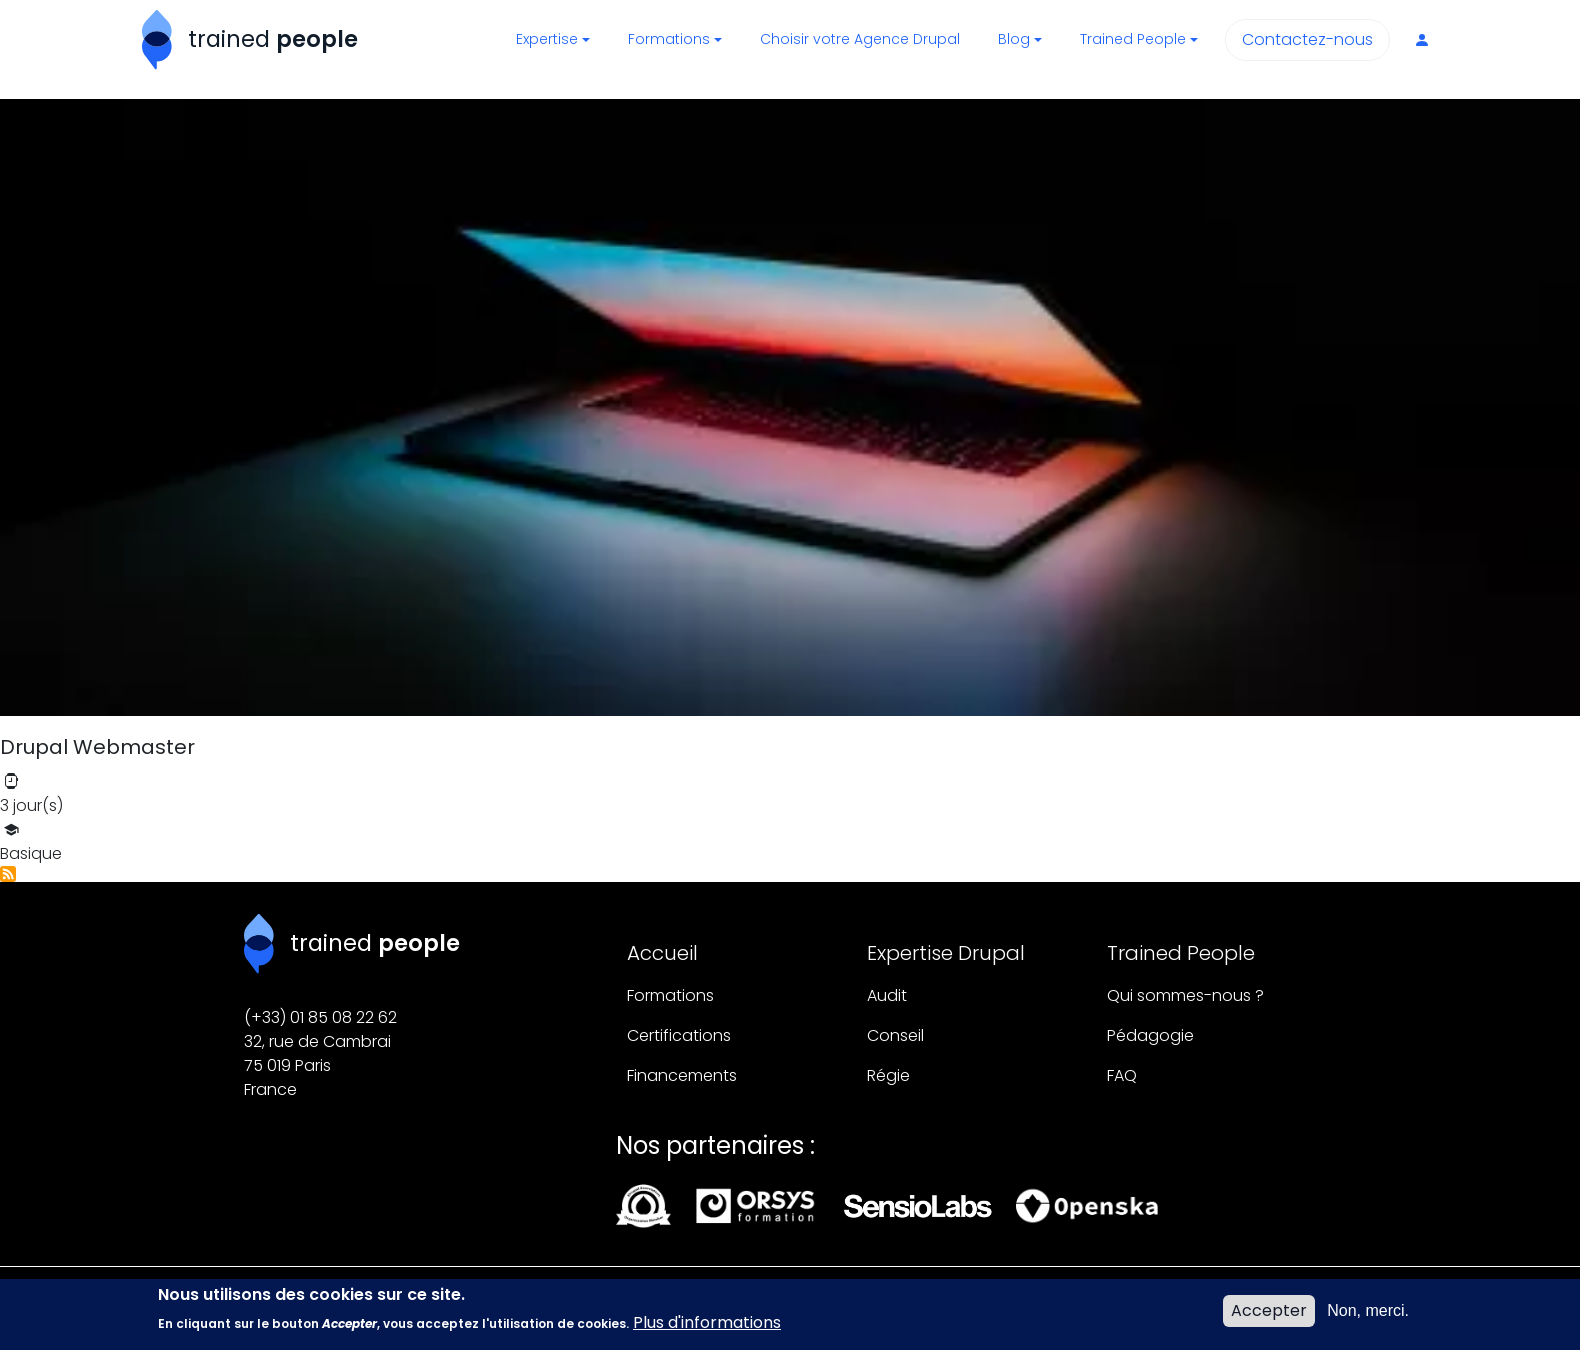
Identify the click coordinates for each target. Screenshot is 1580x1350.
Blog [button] (1014, 39)
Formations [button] (669, 39)
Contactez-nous (1307, 39)
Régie (888, 1075)
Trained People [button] (1133, 39)
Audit (887, 995)
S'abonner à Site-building (8, 874)
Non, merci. (1368, 1316)
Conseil (895, 1035)
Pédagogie (1150, 1035)
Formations (670, 995)
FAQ (1122, 1075)
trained (273, 39)
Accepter (1269, 1316)
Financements (682, 1075)
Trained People (1181, 953)
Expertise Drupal (946, 953)
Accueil (662, 953)
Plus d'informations (707, 1329)
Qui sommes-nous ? (1185, 995)
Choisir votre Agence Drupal (860, 39)
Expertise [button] (547, 39)
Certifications (679, 1035)
